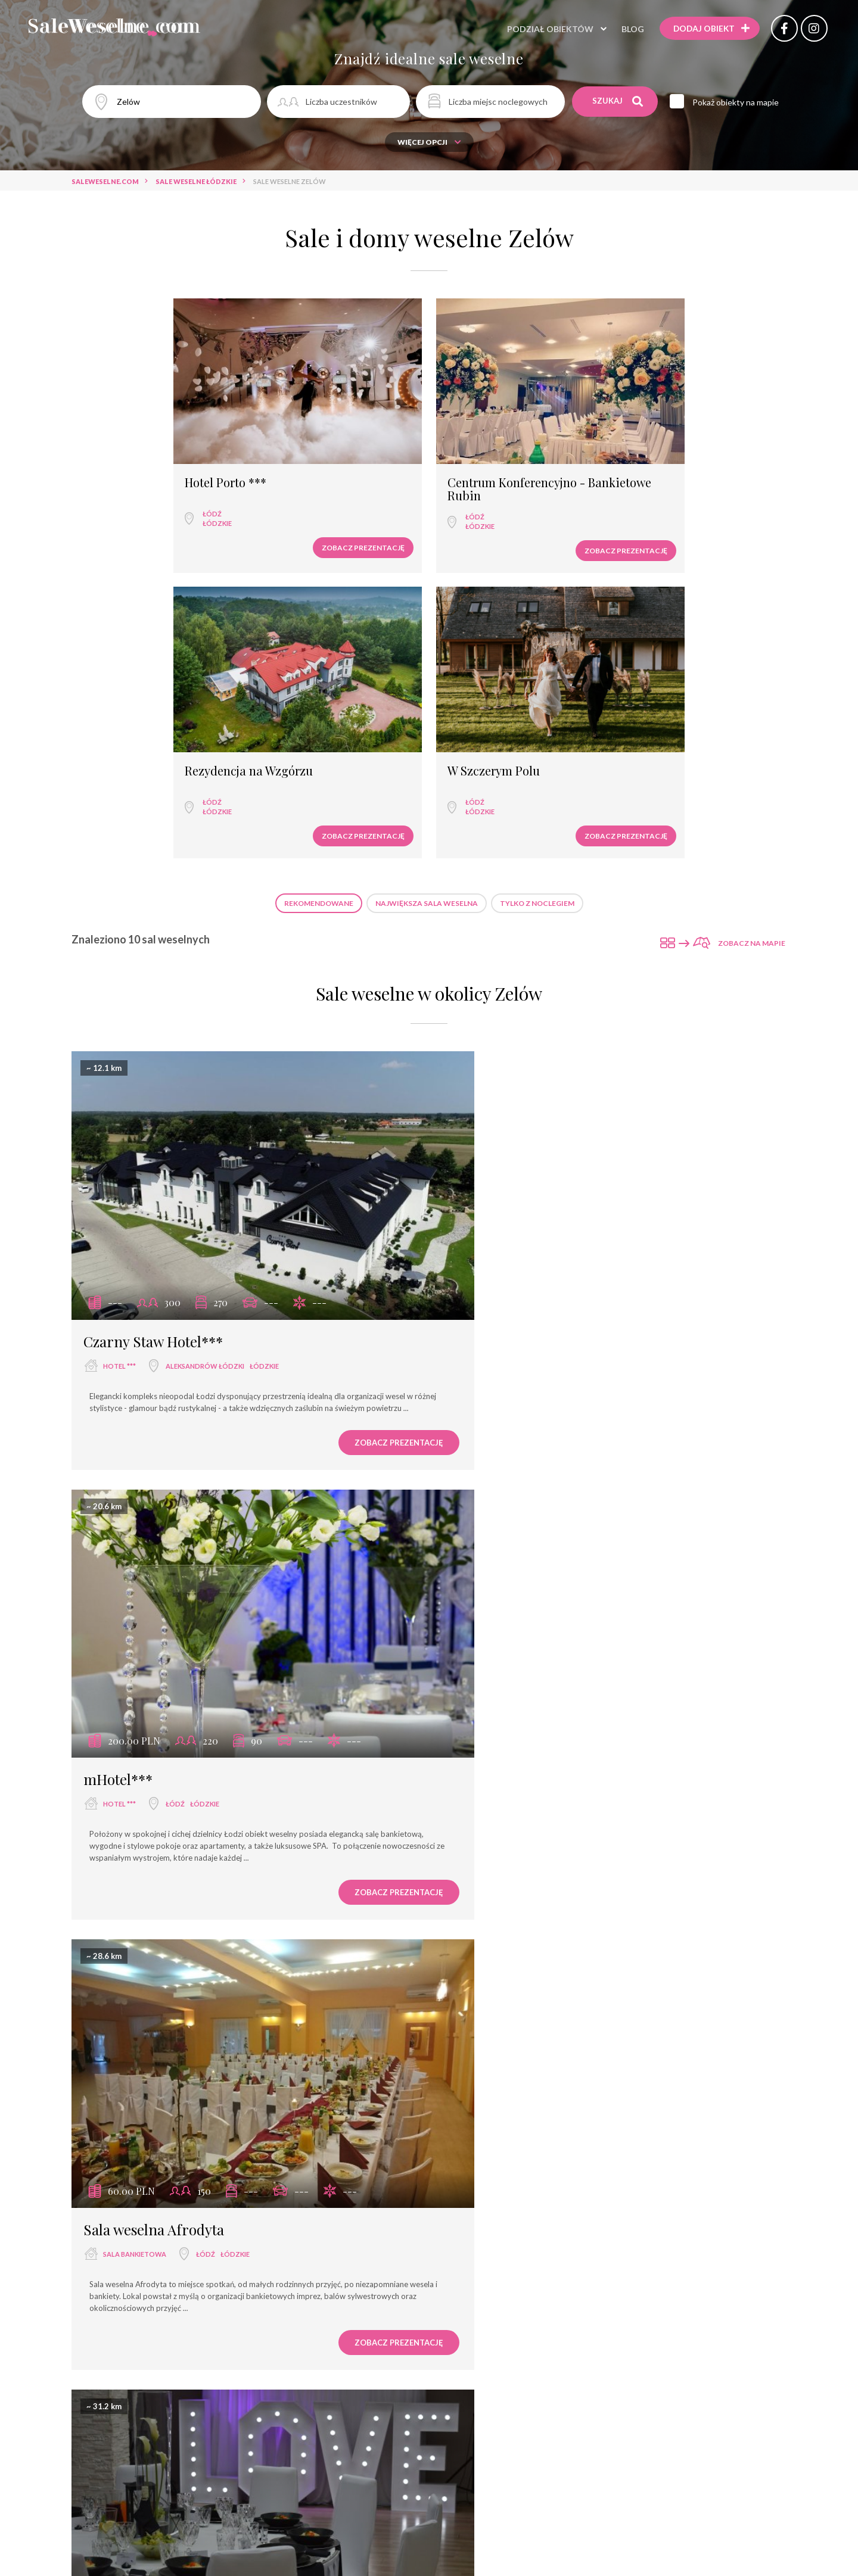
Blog (624, 29)
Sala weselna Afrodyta (153, 1374)
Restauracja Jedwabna (522, 1374)
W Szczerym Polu (672, 427)
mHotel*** (486, 961)
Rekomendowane (318, 561)
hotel (118, 2224)
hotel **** (121, 1812)
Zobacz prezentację (184, 491)
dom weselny (495, 2225)
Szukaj (618, 101)
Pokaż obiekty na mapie (739, 102)
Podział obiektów (542, 29)
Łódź (117, 458)
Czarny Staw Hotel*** (153, 961)
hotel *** (119, 986)
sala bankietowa (134, 1399)
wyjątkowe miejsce (507, 1812)
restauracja (494, 1399)
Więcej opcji (429, 142)
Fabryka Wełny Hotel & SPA (171, 1787)
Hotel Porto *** (131, 427)
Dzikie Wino (490, 2200)
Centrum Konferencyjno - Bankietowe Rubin (337, 433)
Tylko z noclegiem (537, 561)
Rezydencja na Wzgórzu (511, 427)
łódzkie (122, 467)
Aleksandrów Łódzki (205, 986)
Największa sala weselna (426, 561)
